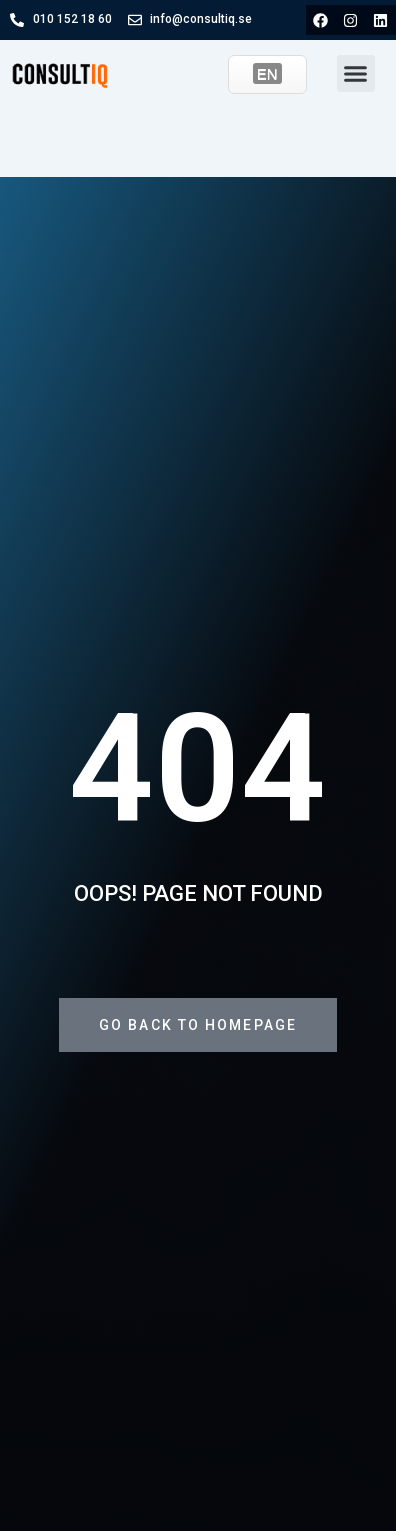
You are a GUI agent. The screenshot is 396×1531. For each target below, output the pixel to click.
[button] (356, 74)
